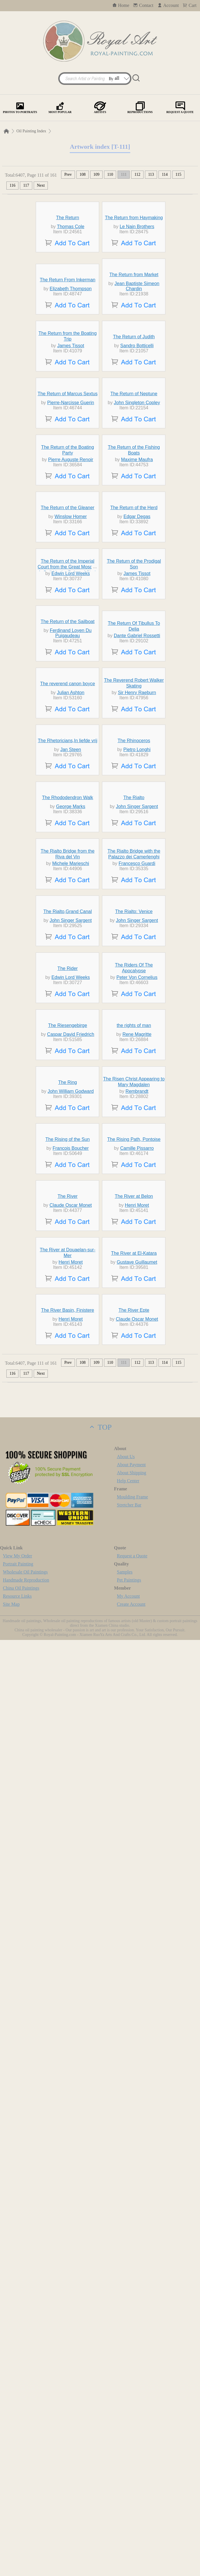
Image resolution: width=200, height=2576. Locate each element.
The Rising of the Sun (68, 1936)
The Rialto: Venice (134, 1497)
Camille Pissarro (137, 1945)
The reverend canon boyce (67, 1092)
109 (96, 174)
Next (41, 185)
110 (110, 174)
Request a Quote (132, 2491)
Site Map (11, 2540)
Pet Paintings (129, 2516)
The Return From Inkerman (67, 371)
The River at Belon (134, 2037)
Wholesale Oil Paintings (25, 2508)
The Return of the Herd (134, 791)
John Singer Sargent (137, 1305)
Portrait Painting (18, 2499)
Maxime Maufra (137, 690)
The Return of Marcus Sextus (67, 582)
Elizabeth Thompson (71, 380)
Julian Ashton (70, 1101)
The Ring (67, 1826)
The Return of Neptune (133, 582)
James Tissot (70, 490)
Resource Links (17, 2532)
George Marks (70, 1305)
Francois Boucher (70, 1945)
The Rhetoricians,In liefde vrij (67, 1202)
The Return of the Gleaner (68, 791)
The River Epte (133, 2246)
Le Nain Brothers (137, 265)
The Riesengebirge (67, 1716)
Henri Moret (137, 2046)
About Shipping (131, 2408)
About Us (126, 2392)
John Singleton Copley (137, 591)
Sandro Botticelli (137, 490)
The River (68, 2037)
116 (12, 185)
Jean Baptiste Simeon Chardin (136, 378)
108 (83, 174)
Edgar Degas (136, 800)
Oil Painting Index (31, 131)
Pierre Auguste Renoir (70, 690)
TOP (100, 2363)
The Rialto (133, 1296)
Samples (125, 2508)
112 (137, 174)
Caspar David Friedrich (70, 1725)
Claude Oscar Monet (71, 2046)
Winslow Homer (70, 800)
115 (178, 174)
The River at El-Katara (133, 2136)
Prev (68, 174)
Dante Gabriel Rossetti (137, 991)
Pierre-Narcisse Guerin (70, 591)
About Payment (131, 2400)
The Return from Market (134, 366)
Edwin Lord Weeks (71, 890)
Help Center (128, 2416)
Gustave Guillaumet (137, 2145)
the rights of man (134, 1716)
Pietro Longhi (136, 1211)
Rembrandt (137, 1835)
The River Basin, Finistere (67, 2246)
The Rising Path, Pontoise (134, 1936)
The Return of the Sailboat (68, 977)
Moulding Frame (132, 2432)
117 (26, 185)
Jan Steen (70, 1211)
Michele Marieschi (70, 1396)
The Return (67, 256)
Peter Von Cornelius (136, 1615)
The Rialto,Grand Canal (67, 1497)
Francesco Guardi (137, 1396)
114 (164, 174)
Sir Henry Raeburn (137, 1101)
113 (151, 174)
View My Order (17, 2491)
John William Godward (71, 1835)
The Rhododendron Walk (67, 1296)
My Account (128, 2532)
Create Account (131, 2540)
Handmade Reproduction (26, 2516)
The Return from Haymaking (134, 256)
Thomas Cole (70, 265)
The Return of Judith (134, 481)
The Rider (67, 1607)
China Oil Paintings (21, 2524)
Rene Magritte (137, 1725)
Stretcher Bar (129, 2440)
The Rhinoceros (134, 1202)
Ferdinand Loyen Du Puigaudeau (71, 989)
